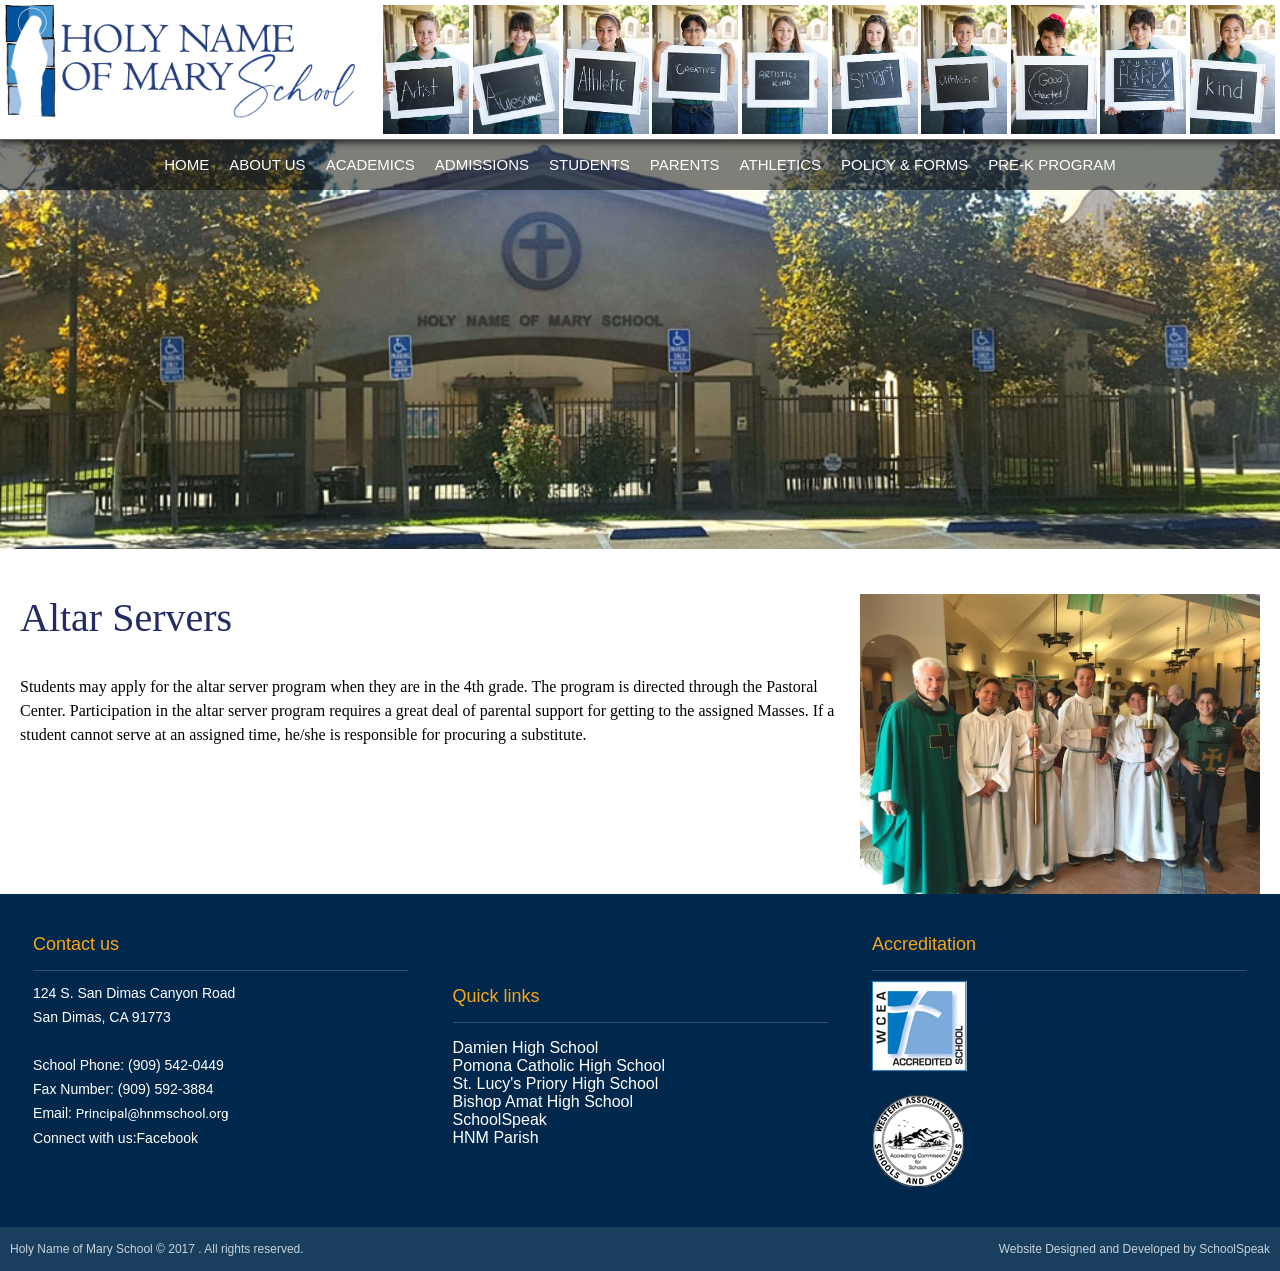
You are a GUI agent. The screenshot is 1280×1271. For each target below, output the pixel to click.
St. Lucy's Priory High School (556, 1083)
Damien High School (526, 1047)
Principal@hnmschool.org (152, 1113)
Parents (685, 164)
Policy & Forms (904, 164)
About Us (267, 164)
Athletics (780, 164)
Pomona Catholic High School (559, 1065)
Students (589, 164)
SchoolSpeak (500, 1119)
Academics (370, 164)
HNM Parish (498, 1137)
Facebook (167, 1138)
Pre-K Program (1052, 164)
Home (186, 164)
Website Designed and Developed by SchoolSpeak (1134, 1249)
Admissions (482, 164)
